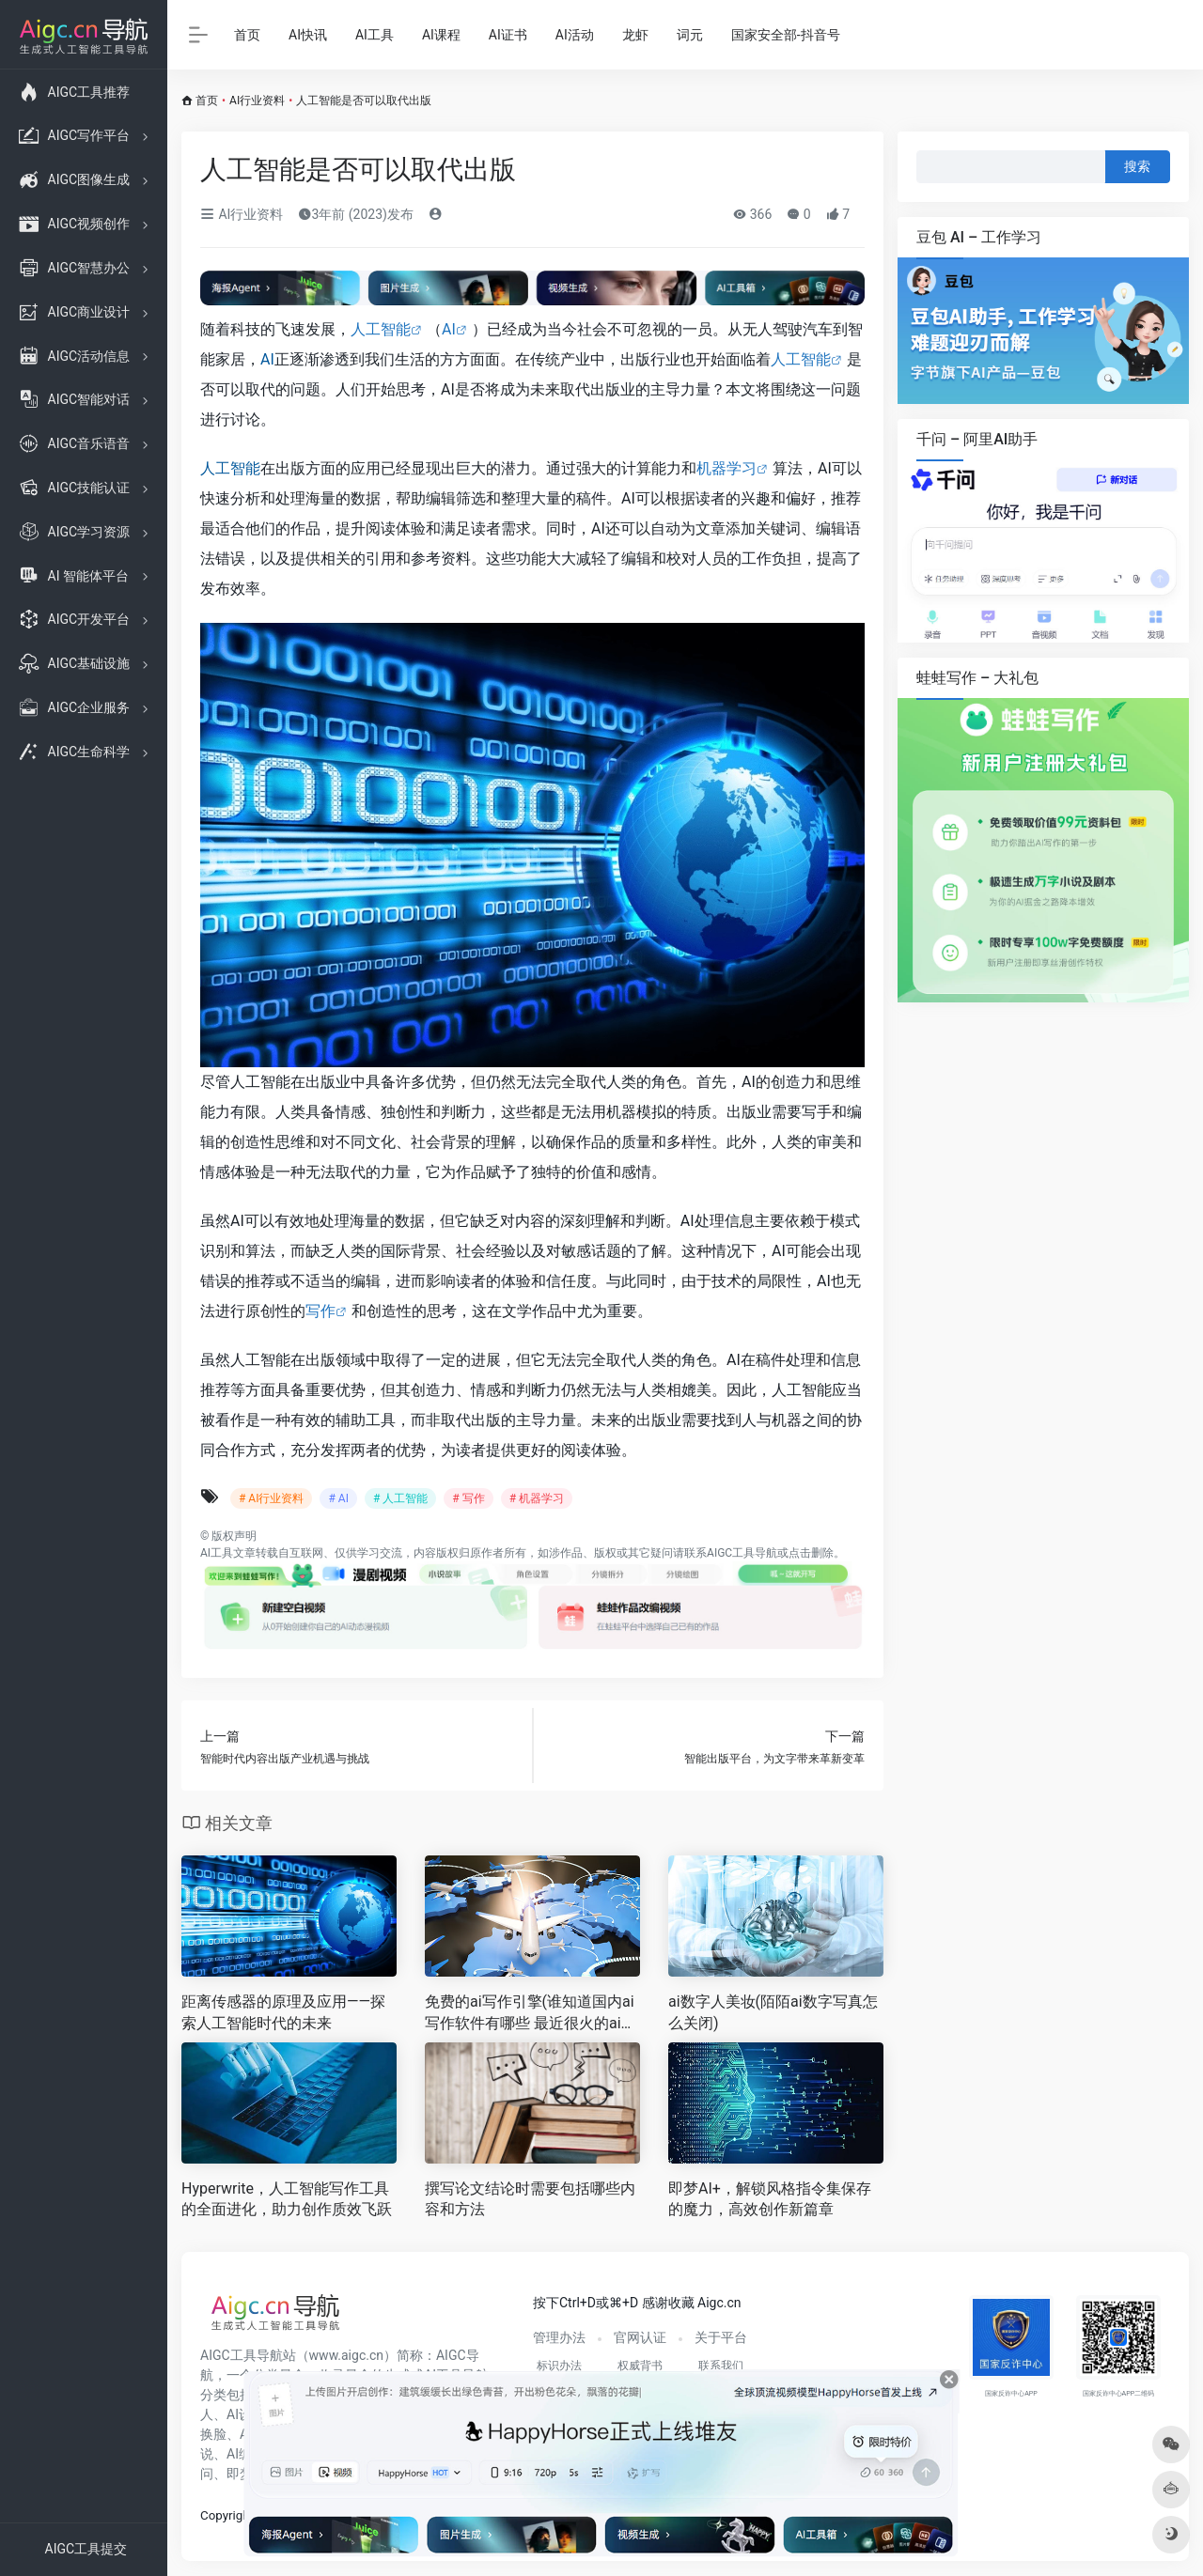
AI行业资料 (257, 100)
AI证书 (508, 34)
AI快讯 (308, 34)
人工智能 (381, 329)
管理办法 (559, 2337)
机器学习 (726, 468)
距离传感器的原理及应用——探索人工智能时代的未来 (283, 2012)
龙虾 (635, 34)
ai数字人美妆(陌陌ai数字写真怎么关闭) (773, 2012)
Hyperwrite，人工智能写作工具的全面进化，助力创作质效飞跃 (286, 2199)
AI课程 (441, 34)
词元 (690, 34)
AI (449, 329)
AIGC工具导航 (742, 1553)
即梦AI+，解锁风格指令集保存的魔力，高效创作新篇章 (769, 2199)
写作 (320, 1311)
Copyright (227, 2515)
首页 (247, 34)
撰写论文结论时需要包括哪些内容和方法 (530, 2199)
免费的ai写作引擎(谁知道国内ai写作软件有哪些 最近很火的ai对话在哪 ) (530, 2014)
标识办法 (559, 2365)
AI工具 (374, 34)
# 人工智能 (400, 1498)
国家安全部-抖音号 (785, 34)
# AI (338, 1498)
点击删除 (811, 1553)
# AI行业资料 (271, 1498)
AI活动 (574, 34)
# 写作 (468, 1498)
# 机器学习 (536, 1498)
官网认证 (640, 2337)
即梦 (240, 2473)
